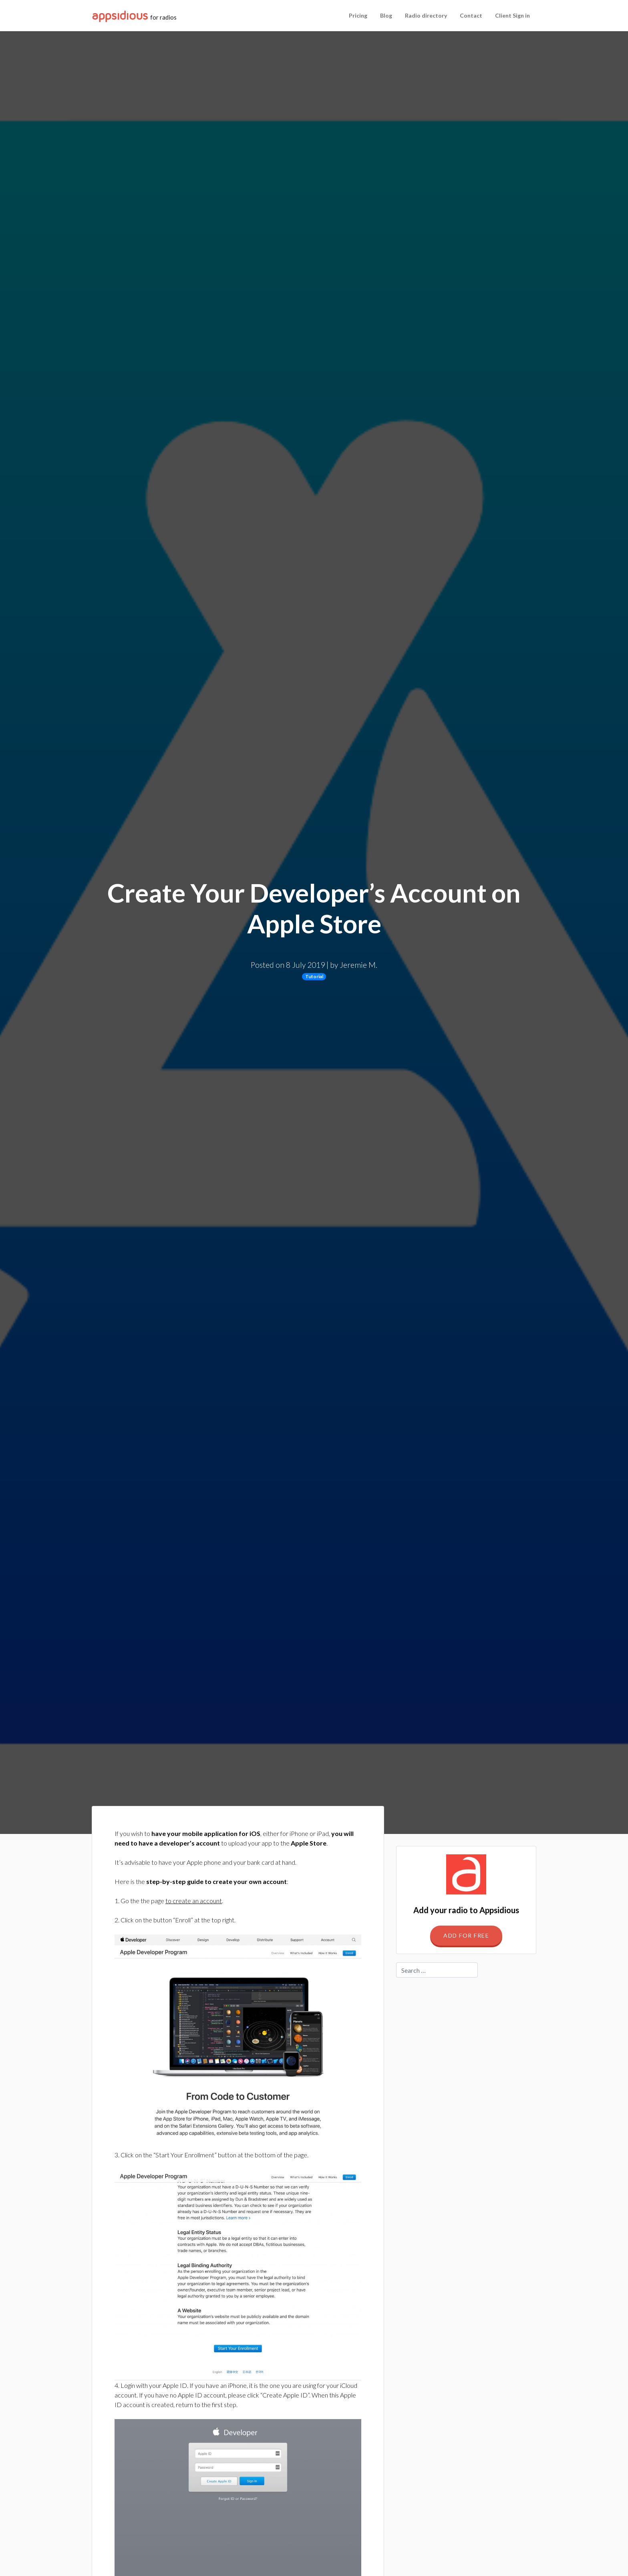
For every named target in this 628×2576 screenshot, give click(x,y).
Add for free (466, 1935)
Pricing (358, 15)
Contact (471, 15)
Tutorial (314, 976)
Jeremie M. (358, 964)
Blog (386, 15)
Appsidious (120, 15)
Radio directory (426, 15)
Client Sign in (512, 15)
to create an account (193, 1900)
